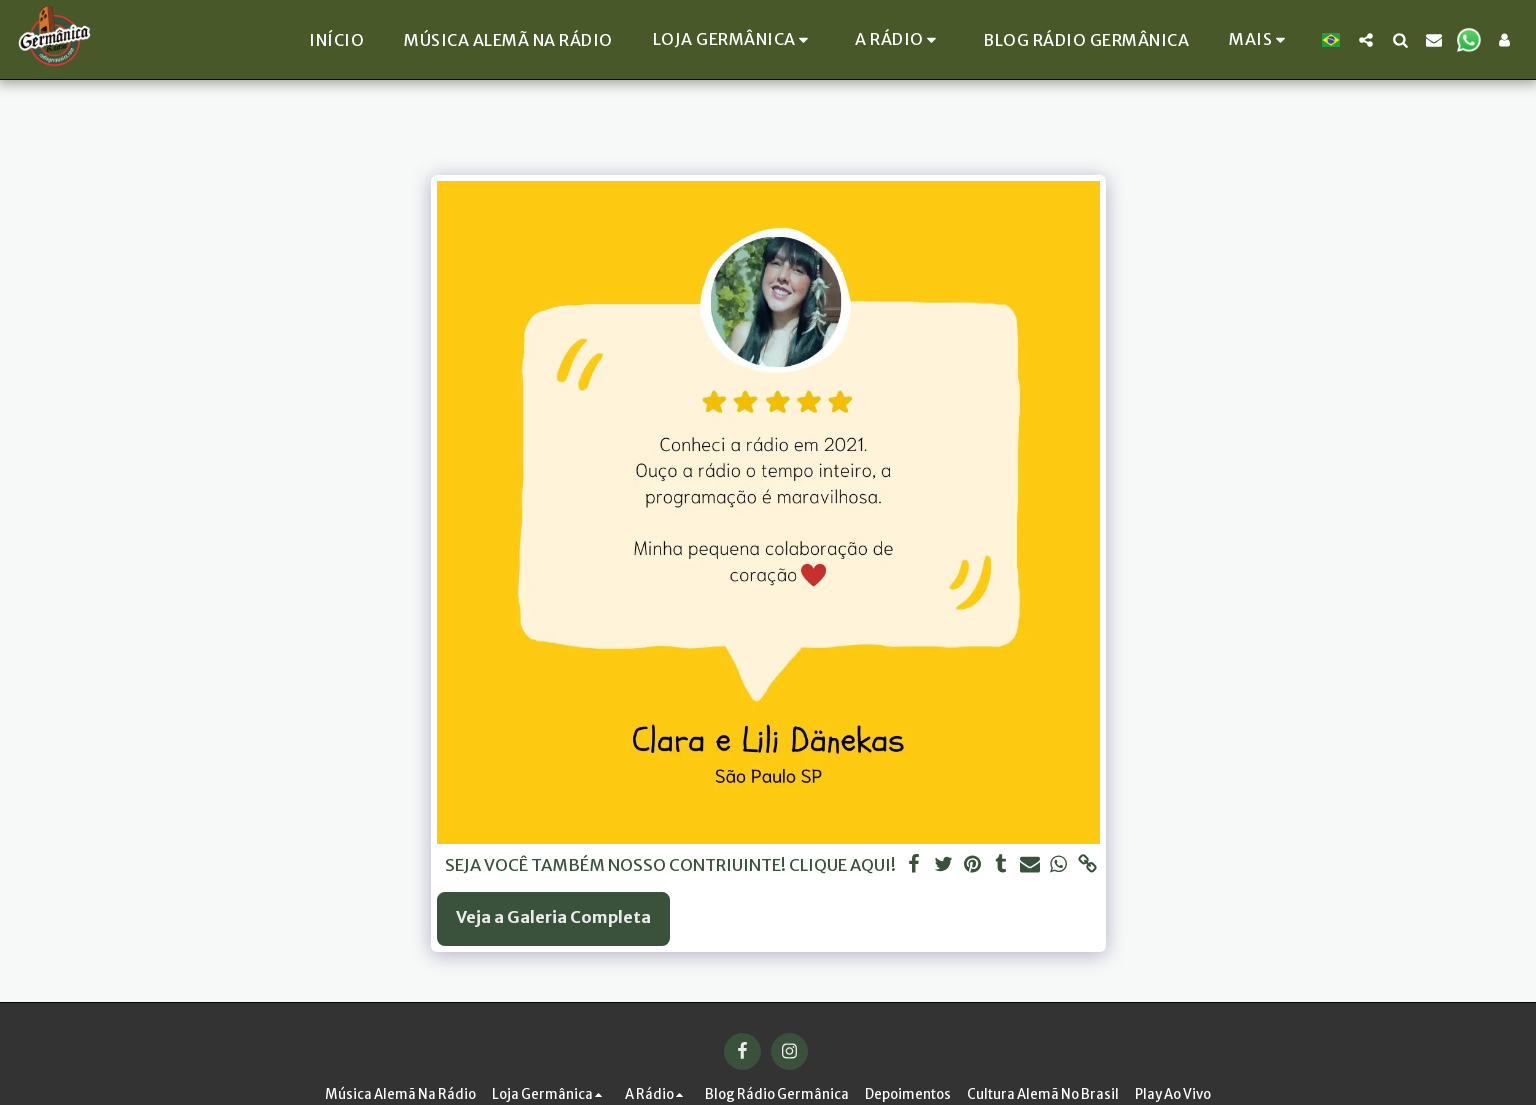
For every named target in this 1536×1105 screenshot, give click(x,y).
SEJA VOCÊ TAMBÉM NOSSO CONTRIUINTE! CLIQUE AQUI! (670, 865)
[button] (737, 39)
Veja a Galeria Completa (553, 917)
